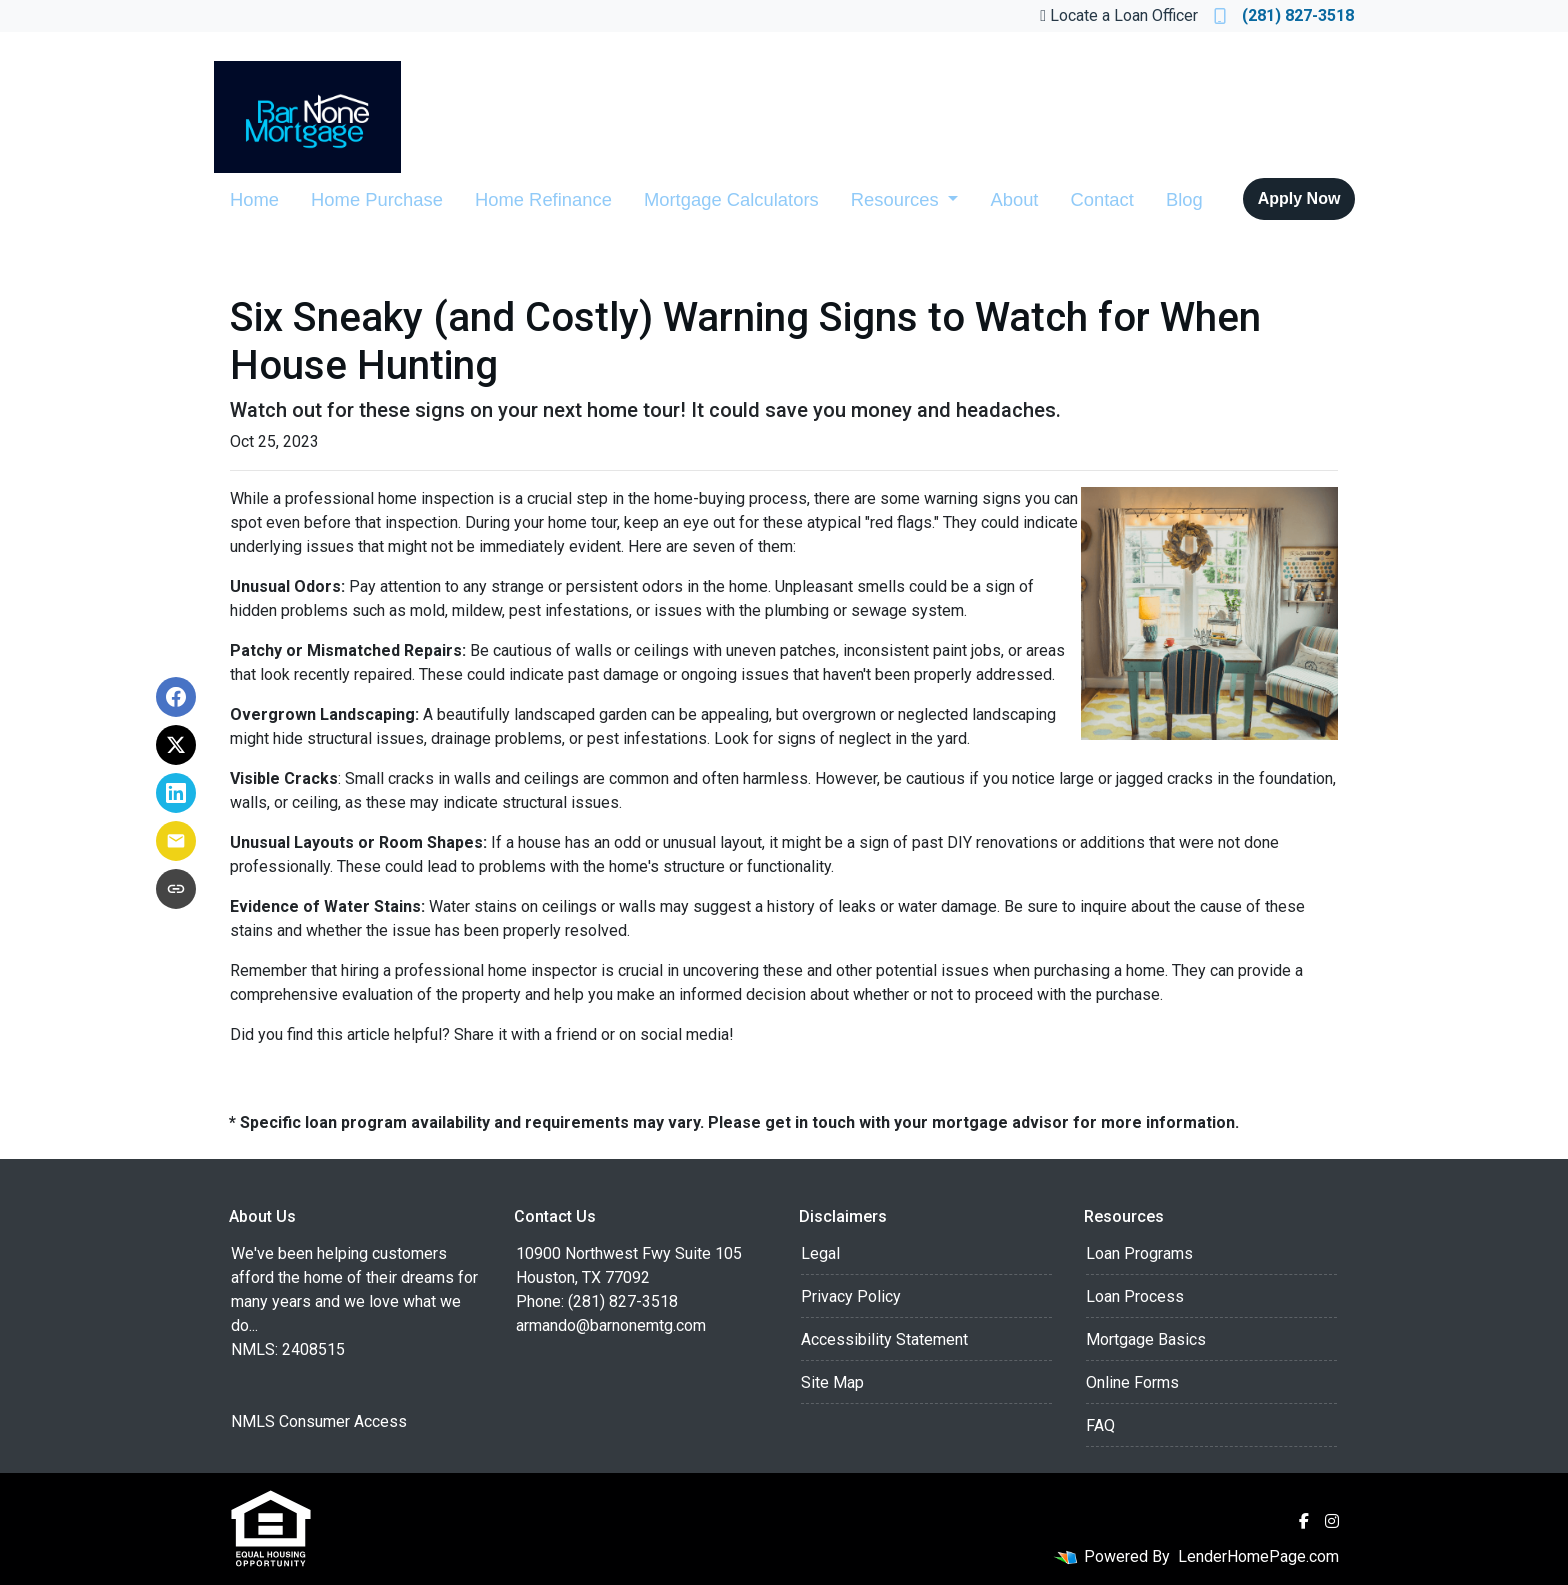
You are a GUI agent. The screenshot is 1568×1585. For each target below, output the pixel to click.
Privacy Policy (851, 1296)
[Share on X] (176, 745)
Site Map (832, 1382)
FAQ (1100, 1425)
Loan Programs (1139, 1253)
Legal (820, 1253)
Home (254, 199)
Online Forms (1132, 1382)
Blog (1184, 199)
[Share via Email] (176, 841)
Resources (897, 199)
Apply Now (1299, 198)
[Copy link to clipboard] (176, 889)
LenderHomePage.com (1258, 1556)
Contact (1101, 199)
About (1014, 199)
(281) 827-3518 (1284, 15)
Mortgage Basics (1146, 1339)
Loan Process (1135, 1296)
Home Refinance (543, 199)
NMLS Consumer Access (319, 1421)
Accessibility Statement (884, 1339)
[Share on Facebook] (176, 697)
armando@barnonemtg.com (611, 1325)
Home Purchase (377, 199)
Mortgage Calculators (731, 199)
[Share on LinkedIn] (176, 793)
